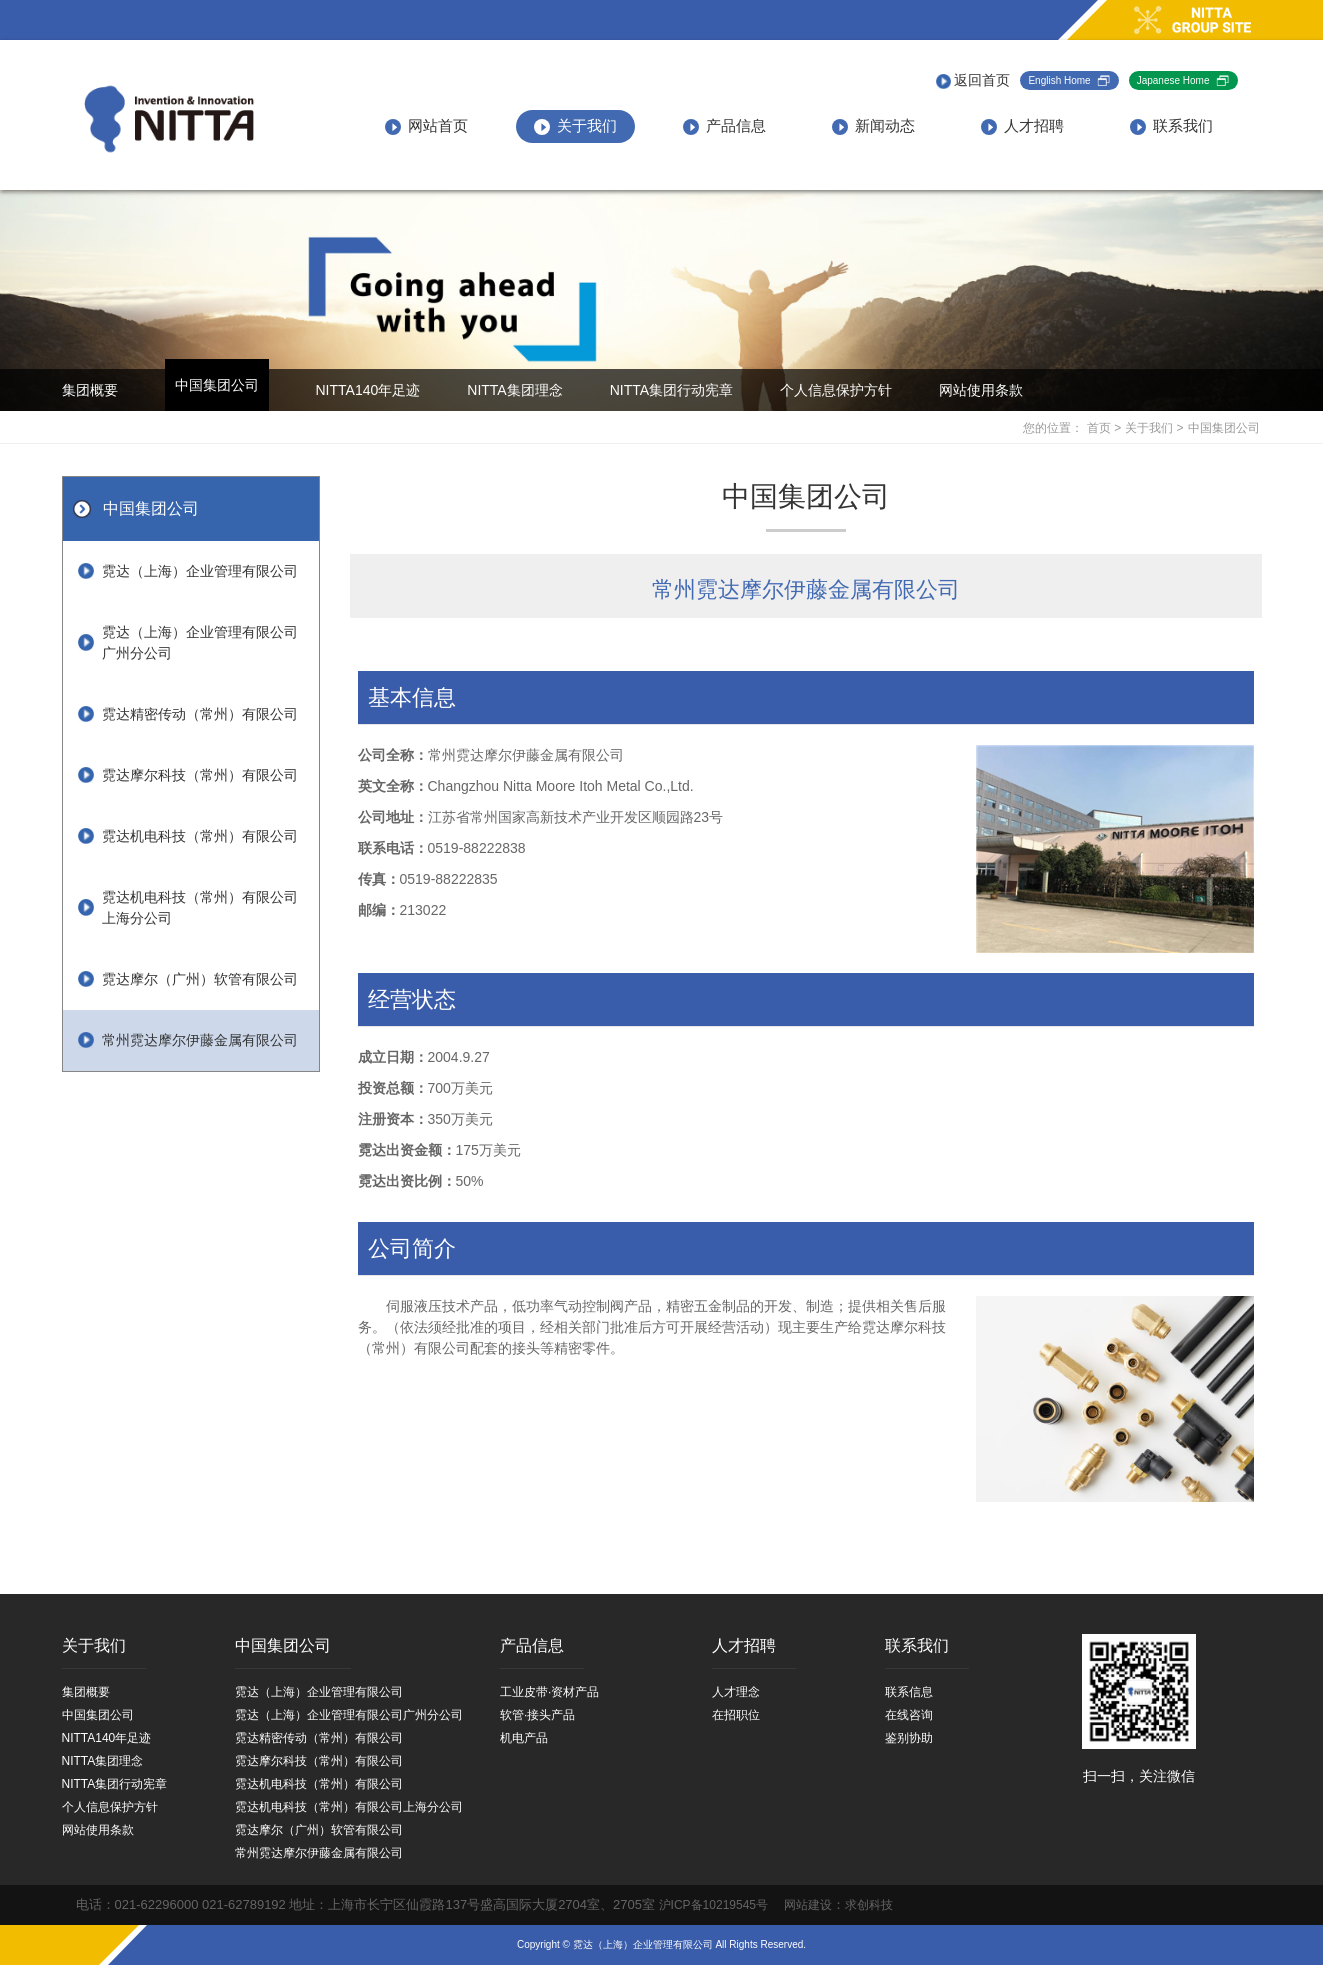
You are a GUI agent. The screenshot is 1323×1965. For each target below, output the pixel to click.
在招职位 (736, 1716)
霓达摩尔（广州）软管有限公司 (200, 979)
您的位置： (1053, 428)
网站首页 (426, 126)
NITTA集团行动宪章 (671, 390)
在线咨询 (909, 1716)
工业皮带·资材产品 (549, 1693)
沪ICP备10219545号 (713, 1906)
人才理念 (736, 1693)
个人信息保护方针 (836, 390)
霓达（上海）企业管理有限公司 (200, 571)
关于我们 (575, 126)
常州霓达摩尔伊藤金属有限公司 (200, 1040)
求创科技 (869, 1906)
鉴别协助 (909, 1739)
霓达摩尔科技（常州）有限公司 (200, 775)
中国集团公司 (217, 385)
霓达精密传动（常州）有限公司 (200, 714)
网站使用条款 (981, 390)
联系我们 (1171, 126)
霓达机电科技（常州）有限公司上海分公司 (200, 907)
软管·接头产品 (537, 1716)
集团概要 (90, 390)
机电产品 (524, 1739)
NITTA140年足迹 (368, 390)
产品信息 (724, 126)
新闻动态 (873, 126)
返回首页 (973, 80)
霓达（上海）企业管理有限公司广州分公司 (200, 642)
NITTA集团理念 (514, 390)
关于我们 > (1154, 428)
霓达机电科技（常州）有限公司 (200, 836)
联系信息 (909, 1693)
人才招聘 (1022, 126)
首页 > (1104, 428)
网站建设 (802, 1906)
